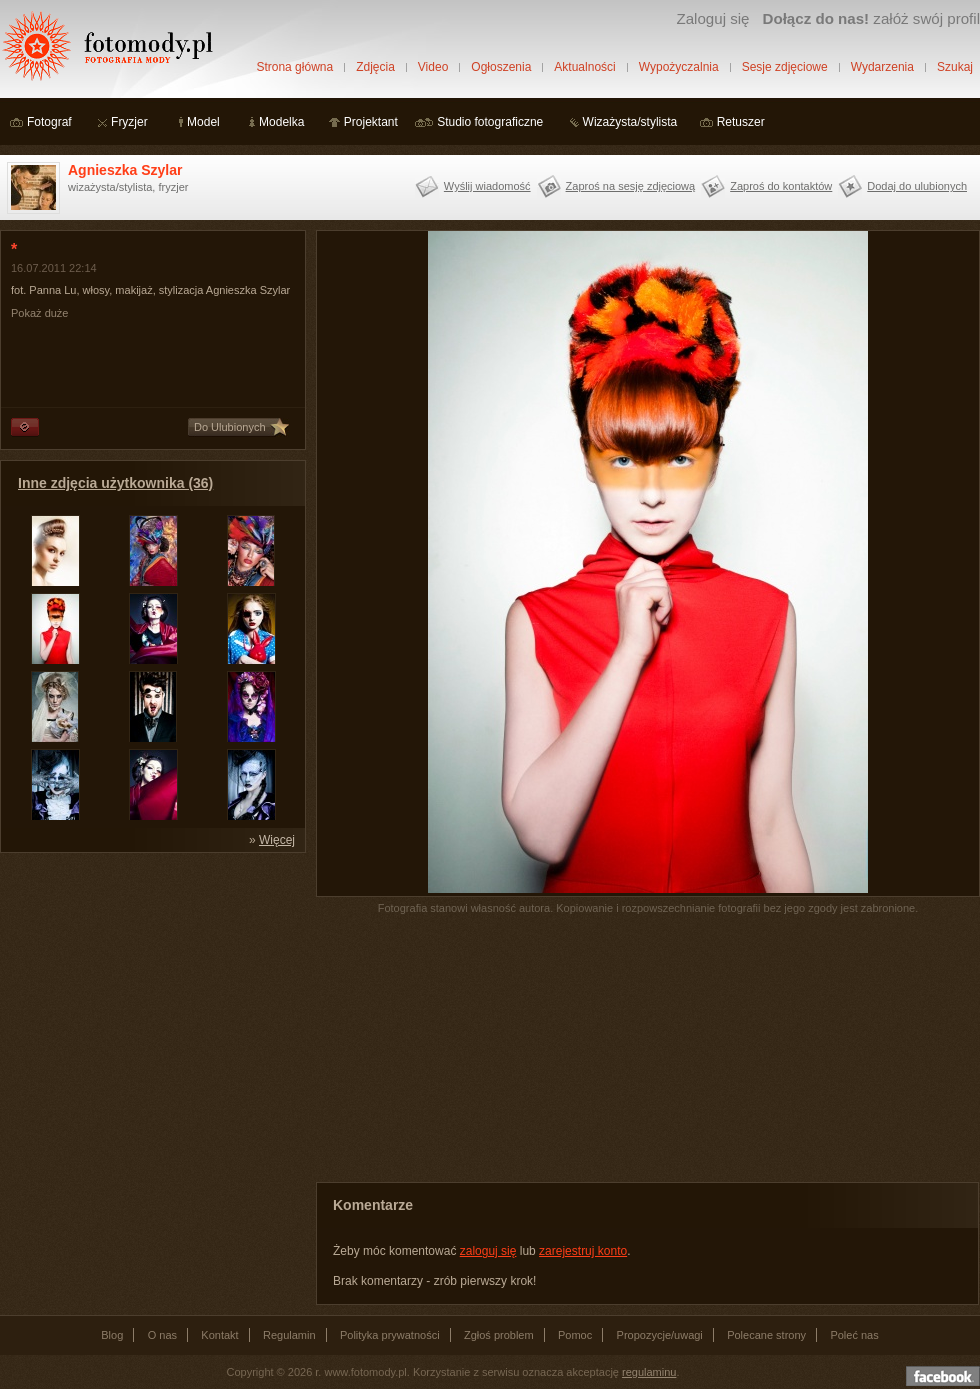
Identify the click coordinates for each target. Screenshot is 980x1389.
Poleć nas (854, 1335)
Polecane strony (766, 1335)
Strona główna (294, 67)
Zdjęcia (375, 67)
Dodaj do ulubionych (917, 186)
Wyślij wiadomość (487, 186)
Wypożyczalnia (679, 67)
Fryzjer (129, 122)
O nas (162, 1335)
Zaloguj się (712, 18)
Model (203, 122)
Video (433, 67)
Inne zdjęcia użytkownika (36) (115, 483)
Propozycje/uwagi (660, 1335)
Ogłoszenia (501, 67)
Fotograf (49, 122)
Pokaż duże (39, 313)
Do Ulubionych (230, 427)
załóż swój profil (871, 18)
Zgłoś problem (499, 1335)
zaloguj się (488, 1251)
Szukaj (955, 67)
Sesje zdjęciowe (785, 67)
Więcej (277, 840)
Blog (112, 1335)
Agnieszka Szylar (125, 170)
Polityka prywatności (390, 1335)
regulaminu (649, 1372)
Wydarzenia (882, 67)
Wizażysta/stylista (630, 122)
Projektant (371, 122)
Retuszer (741, 122)
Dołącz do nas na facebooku (943, 1376)
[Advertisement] (150, 988)
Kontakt (219, 1335)
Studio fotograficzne (490, 122)
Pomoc (575, 1335)
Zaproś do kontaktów (781, 186)
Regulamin (289, 1335)
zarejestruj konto (583, 1251)
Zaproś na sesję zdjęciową (631, 186)
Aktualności (584, 67)
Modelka (281, 122)
